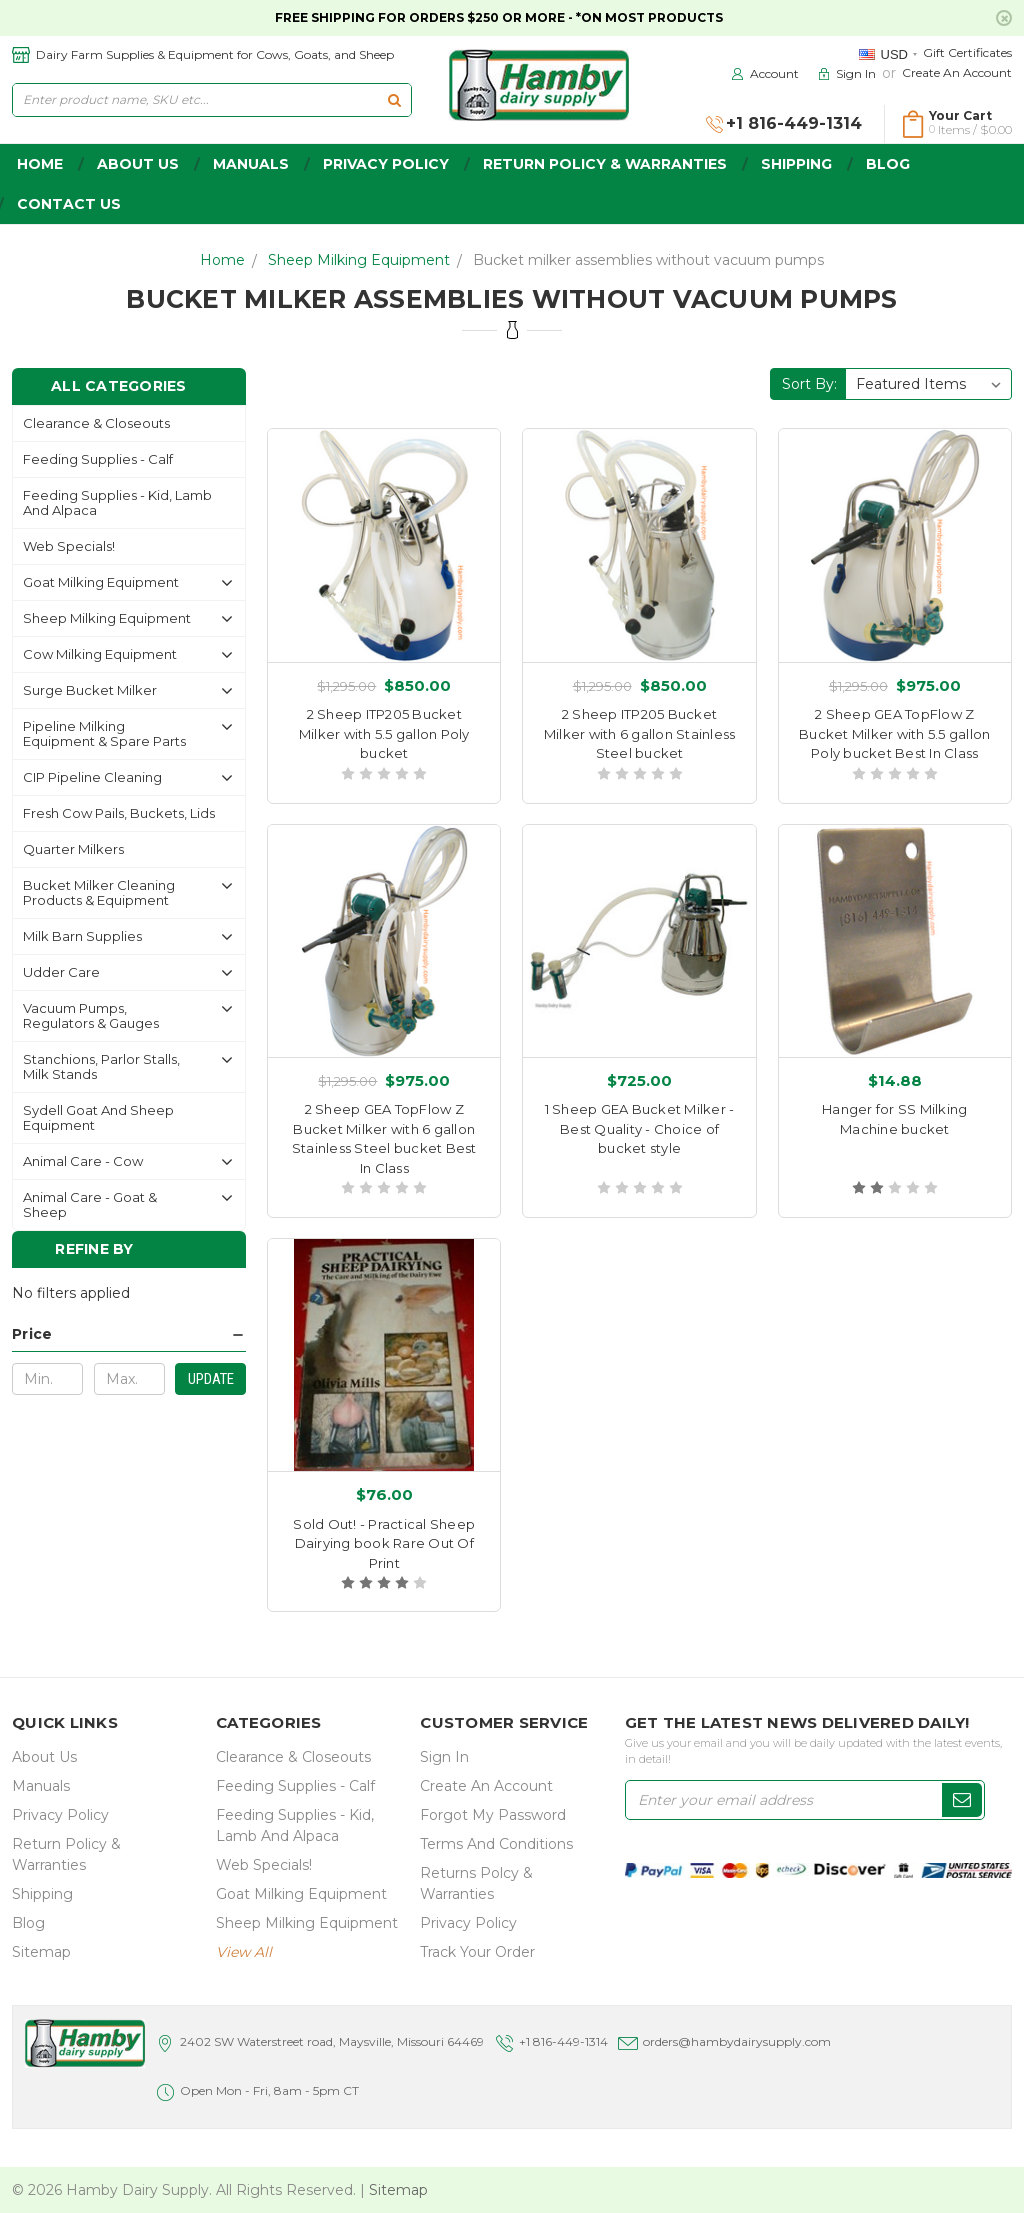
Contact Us (69, 204)
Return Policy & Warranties (605, 164)
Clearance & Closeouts (96, 423)
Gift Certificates (967, 52)
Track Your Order (477, 1952)
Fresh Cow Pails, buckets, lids (119, 813)
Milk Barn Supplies (82, 936)
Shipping (796, 164)
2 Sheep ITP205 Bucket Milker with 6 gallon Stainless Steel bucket (640, 733)
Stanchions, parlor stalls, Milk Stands (101, 1066)
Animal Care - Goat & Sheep (90, 1204)
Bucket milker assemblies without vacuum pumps (648, 260)
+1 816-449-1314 (563, 2041)
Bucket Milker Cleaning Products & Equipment (99, 892)
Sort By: (809, 384)
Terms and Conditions (496, 1844)
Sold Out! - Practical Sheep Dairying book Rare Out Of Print (384, 1543)
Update (211, 1379)
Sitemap (41, 1952)
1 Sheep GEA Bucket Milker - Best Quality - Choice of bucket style (640, 1128)
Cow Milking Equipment (100, 654)
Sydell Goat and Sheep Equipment (98, 1117)
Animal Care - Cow (83, 1161)
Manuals (251, 164)
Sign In (444, 1757)
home (40, 164)
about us (138, 164)
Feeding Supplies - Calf (98, 459)
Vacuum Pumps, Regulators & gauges (91, 1015)
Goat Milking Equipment (101, 582)
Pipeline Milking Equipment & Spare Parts (104, 733)
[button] (129, 1334)
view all (244, 1952)
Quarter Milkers (73, 849)
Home (222, 260)
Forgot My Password (493, 1815)
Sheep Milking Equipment (359, 260)
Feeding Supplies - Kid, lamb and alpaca (117, 502)
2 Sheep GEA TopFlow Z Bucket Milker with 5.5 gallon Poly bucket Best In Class (894, 733)
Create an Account (957, 72)
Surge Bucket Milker (90, 690)
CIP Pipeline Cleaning (92, 777)
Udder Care (61, 972)
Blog (888, 164)
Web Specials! (69, 546)
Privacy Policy (386, 164)
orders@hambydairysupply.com (737, 2041)
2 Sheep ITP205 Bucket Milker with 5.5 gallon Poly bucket (384, 733)
